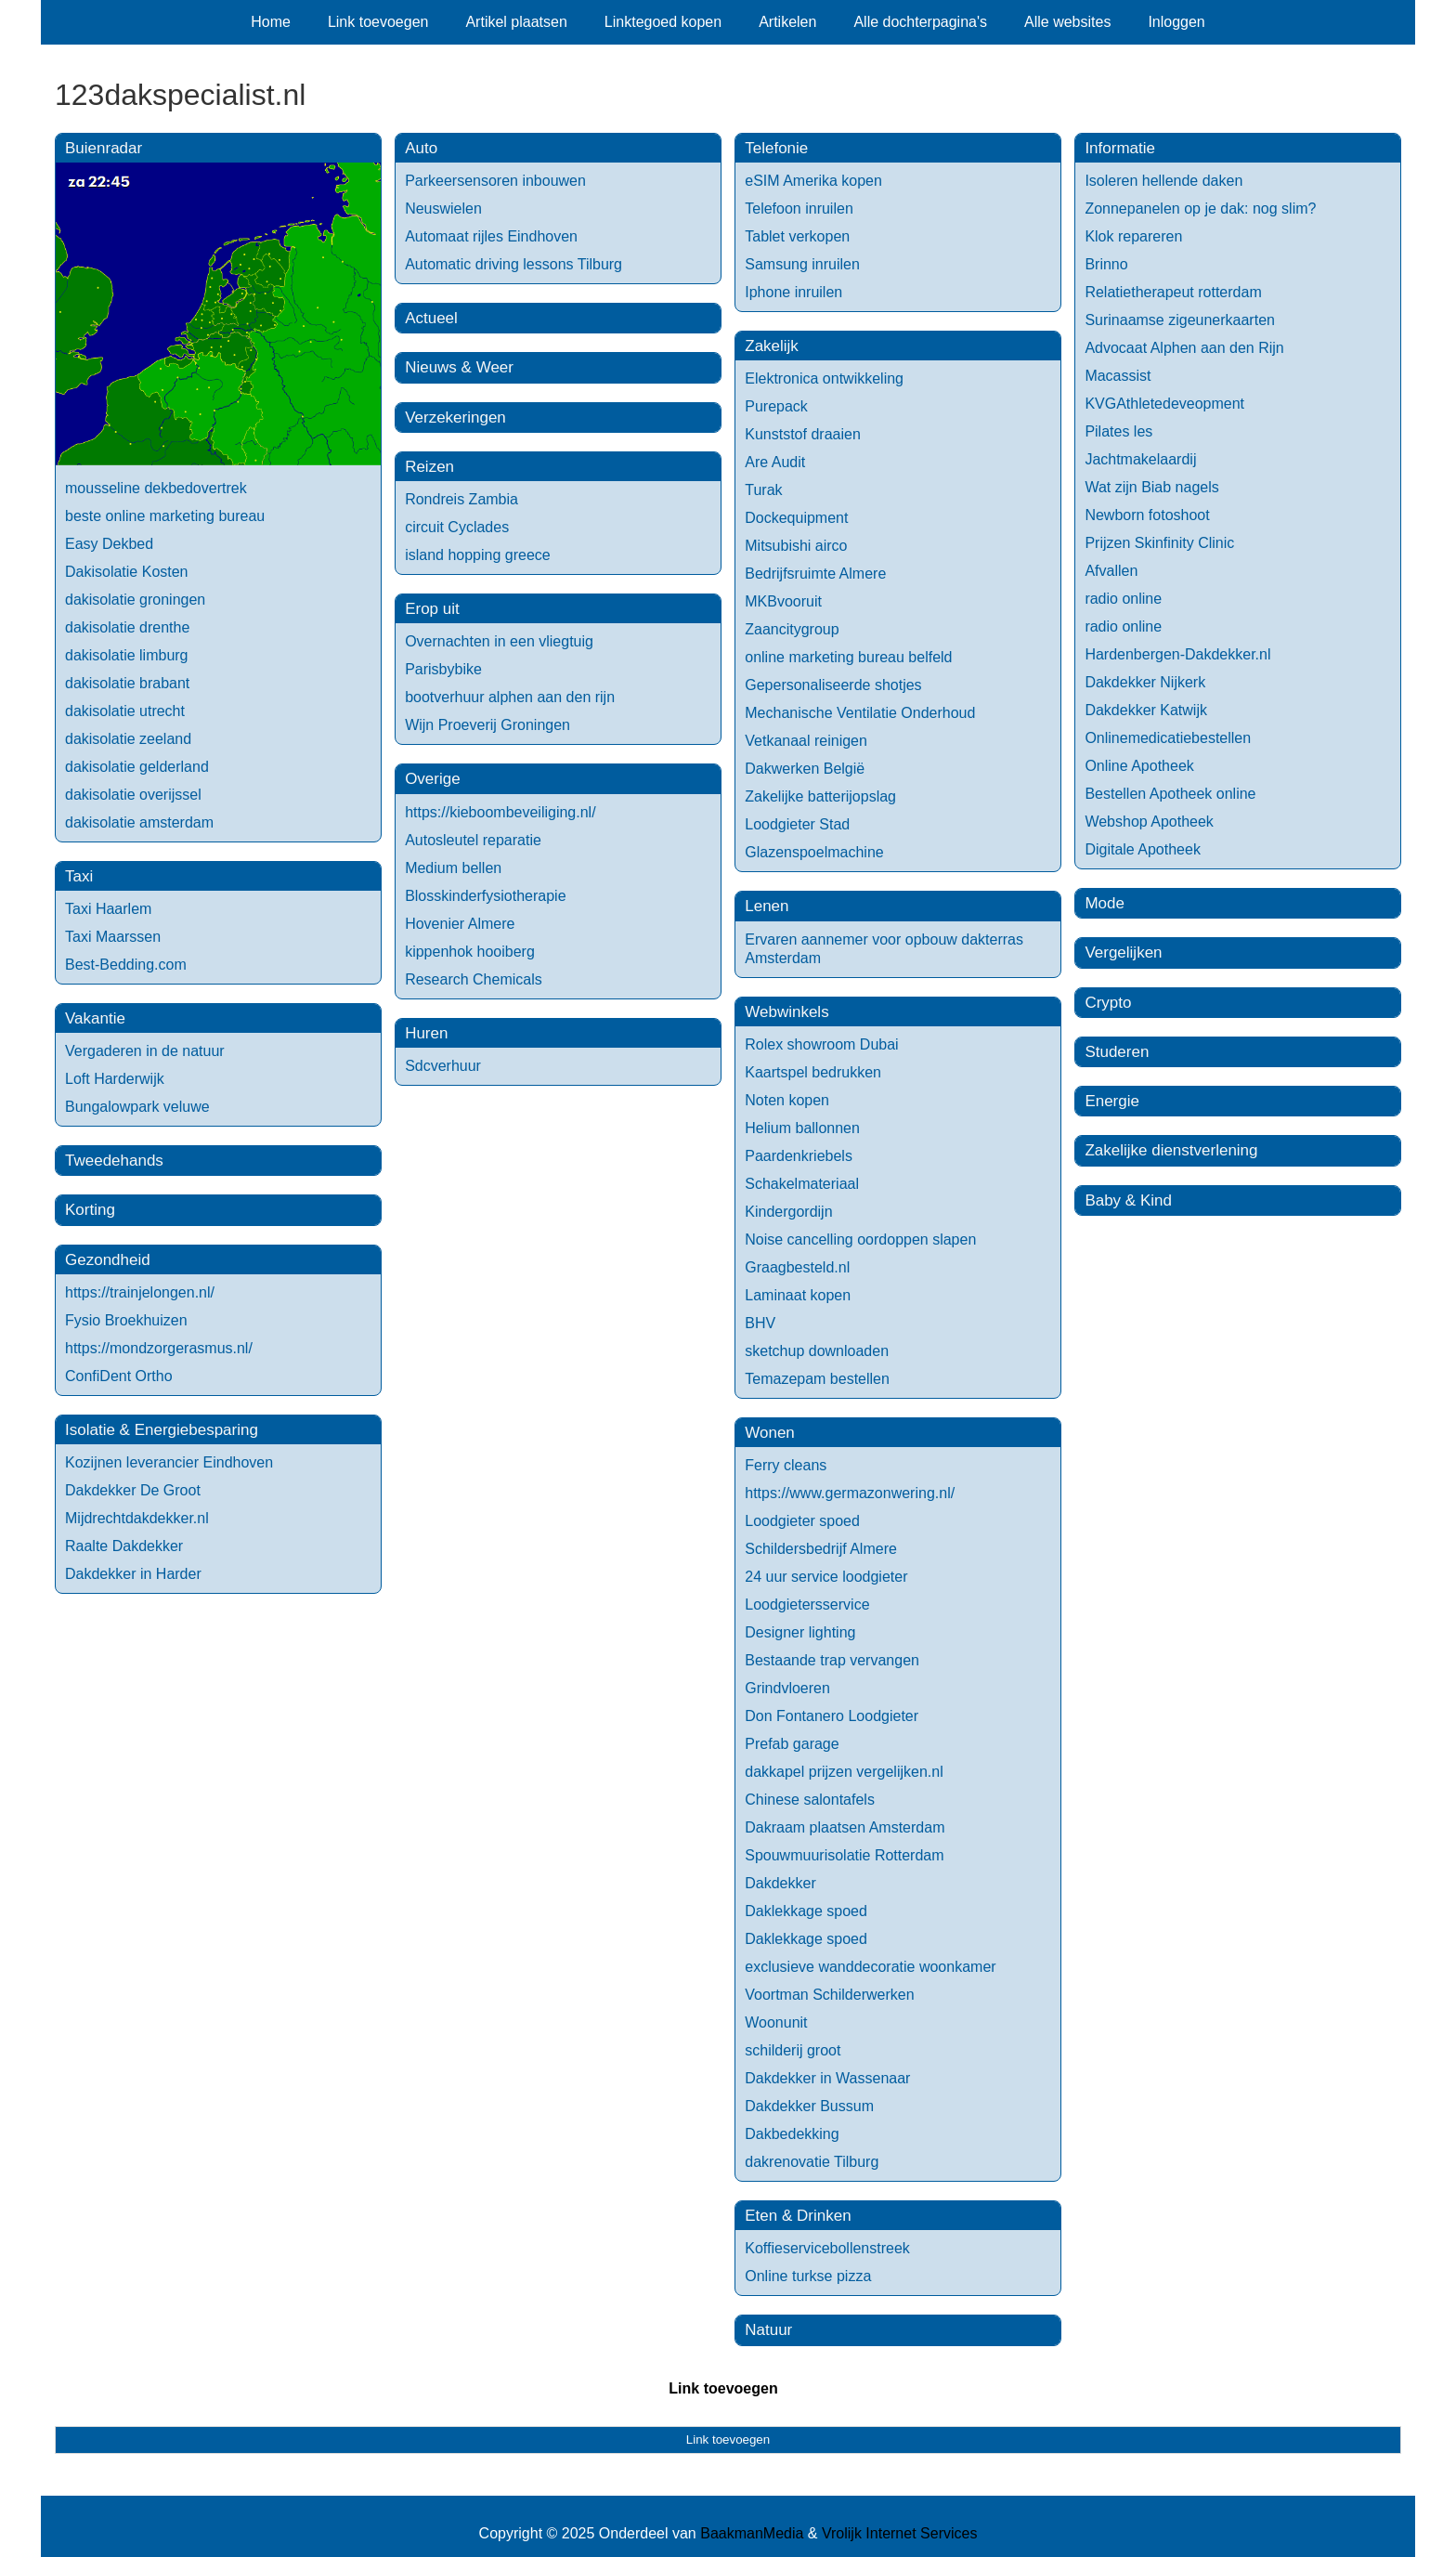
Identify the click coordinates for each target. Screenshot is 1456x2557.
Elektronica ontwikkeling (824, 378)
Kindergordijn (788, 1212)
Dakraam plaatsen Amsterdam (844, 1827)
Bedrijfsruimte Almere (815, 573)
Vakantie (95, 1018)
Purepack (776, 406)
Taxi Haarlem (108, 909)
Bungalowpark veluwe (137, 1107)
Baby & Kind (1128, 1200)
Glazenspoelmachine (814, 852)
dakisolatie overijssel (133, 794)
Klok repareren (1133, 236)
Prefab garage (791, 1744)
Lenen (766, 906)
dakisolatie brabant (127, 683)
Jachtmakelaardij (1140, 459)
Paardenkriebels (798, 1156)
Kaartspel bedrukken (813, 1072)
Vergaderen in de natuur (145, 1051)
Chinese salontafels (810, 1799)
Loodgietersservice (807, 1604)
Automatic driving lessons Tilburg (513, 264)
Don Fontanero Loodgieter (831, 1716)
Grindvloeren (787, 1688)
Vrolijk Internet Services (899, 2533)
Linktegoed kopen (663, 22)
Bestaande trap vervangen (832, 1660)
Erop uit (432, 609)
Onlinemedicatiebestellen (1168, 738)
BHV (760, 1323)
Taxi (79, 876)
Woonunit (776, 2022)
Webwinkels (786, 1012)
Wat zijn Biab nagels (1151, 487)
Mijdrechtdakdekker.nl (137, 1518)
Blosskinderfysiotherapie (485, 896)
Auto (421, 148)
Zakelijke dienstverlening (1171, 1150)
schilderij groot (792, 2050)
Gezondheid (107, 1260)
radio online (1123, 599)
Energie (1112, 1101)
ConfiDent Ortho (119, 1376)
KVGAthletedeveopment (1164, 403)
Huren (426, 1033)
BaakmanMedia (751, 2533)
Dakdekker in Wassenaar (827, 2078)
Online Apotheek (1139, 766)
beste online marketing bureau (165, 516)
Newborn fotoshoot (1147, 515)
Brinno (1106, 264)
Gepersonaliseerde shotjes (833, 685)
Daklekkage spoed (806, 1911)
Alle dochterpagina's (920, 22)
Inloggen (1176, 22)
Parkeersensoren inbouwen (495, 181)
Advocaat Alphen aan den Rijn (1184, 348)
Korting (90, 1210)
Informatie (1120, 148)
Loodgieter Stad (797, 824)
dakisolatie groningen (135, 599)
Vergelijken (1123, 952)
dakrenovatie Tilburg (811, 2162)
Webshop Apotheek (1149, 821)
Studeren (1117, 1052)
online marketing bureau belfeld (848, 657)
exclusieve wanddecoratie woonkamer (870, 1967)
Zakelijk (772, 346)
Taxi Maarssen (113, 937)
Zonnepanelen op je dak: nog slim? (1200, 208)
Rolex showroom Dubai (821, 1044)
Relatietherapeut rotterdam (1173, 292)
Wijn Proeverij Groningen (487, 725)
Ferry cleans (785, 1465)
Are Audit (775, 462)
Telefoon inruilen (799, 208)
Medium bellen (453, 868)
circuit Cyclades (457, 527)
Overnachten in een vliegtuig (499, 641)
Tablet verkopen (797, 236)
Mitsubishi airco (796, 546)
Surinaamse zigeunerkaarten (1180, 320)
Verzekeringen (455, 417)
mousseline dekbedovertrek (156, 488)
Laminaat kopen (798, 1295)
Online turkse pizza (808, 2276)
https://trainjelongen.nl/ (139, 1292)
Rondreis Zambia (461, 499)
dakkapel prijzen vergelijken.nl (843, 1772)
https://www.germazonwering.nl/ (850, 1493)
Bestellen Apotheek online (1170, 794)
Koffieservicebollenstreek (827, 2248)
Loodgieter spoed (802, 1521)
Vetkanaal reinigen (806, 741)
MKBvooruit (783, 601)
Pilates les (1118, 431)
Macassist (1117, 376)
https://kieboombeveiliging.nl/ (500, 812)
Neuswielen (443, 208)
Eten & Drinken (798, 2215)
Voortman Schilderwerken (829, 1995)
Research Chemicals (473, 979)
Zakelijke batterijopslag (820, 796)
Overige (433, 779)
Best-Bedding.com (126, 964)
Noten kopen (787, 1100)
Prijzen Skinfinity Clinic (1159, 543)
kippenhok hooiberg (470, 951)
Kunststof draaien (803, 434)
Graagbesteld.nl (797, 1267)
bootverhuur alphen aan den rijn (510, 697)
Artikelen (787, 22)
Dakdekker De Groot (133, 1490)
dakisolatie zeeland (128, 739)
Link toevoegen (378, 22)
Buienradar (103, 148)
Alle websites (1067, 22)
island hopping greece (478, 555)
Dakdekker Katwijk (1146, 710)
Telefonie (776, 148)
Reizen (429, 467)
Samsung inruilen (802, 264)
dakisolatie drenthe (127, 627)
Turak (763, 490)
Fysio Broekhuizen (126, 1320)
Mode (1104, 903)
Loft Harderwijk (114, 1079)
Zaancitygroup (791, 629)
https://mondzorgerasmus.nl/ (159, 1348)
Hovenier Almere (459, 924)
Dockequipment (796, 518)
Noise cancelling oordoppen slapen (860, 1239)
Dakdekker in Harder (133, 1574)
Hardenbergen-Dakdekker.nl (1177, 654)
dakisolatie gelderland (137, 767)
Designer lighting (800, 1632)
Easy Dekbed (109, 544)
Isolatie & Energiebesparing (161, 1430)
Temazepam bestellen (817, 1379)
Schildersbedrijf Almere (821, 1549)
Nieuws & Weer (459, 367)
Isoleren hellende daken (1163, 181)
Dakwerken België (804, 768)
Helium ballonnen (802, 1128)
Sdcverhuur (443, 1066)
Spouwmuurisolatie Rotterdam (844, 1855)
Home (271, 22)
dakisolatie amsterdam (139, 822)
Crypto (1108, 1002)
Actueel (431, 318)
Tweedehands (114, 1160)
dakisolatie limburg (126, 655)
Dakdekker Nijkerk (1145, 682)
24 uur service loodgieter (826, 1577)
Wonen (770, 1433)
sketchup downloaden (817, 1351)
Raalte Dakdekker (124, 1546)
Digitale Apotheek (1143, 849)
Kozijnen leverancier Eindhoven (169, 1462)
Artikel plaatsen (515, 22)
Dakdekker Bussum (809, 2106)
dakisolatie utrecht (125, 711)
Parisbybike (443, 669)
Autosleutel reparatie (473, 840)
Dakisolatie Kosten (126, 572)
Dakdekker (780, 1883)
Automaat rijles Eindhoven (491, 236)
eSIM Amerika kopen (813, 181)
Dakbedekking (791, 2134)
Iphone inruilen (793, 292)
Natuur (768, 2330)
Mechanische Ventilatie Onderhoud (860, 713)
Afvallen (1111, 571)
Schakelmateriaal (802, 1184)
